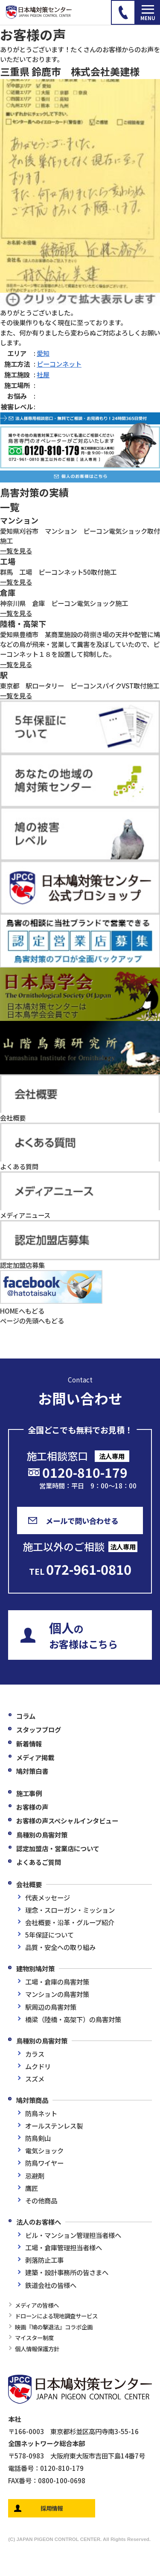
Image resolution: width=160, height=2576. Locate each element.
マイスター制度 (34, 2337)
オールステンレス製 (54, 2125)
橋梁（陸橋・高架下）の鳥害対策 (73, 2019)
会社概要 (29, 1884)
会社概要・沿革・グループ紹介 (69, 1922)
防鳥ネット (41, 2113)
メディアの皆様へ (37, 2305)
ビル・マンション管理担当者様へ (73, 2235)
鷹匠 (31, 2188)
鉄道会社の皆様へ (50, 2285)
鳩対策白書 (32, 1771)
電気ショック (44, 2150)
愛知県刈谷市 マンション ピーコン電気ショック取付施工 (80, 535)
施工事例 (29, 1793)
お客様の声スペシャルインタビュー (67, 1820)
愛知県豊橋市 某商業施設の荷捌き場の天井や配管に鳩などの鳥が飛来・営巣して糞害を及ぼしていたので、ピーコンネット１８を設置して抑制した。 (80, 644)
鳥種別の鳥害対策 (41, 1834)
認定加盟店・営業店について (57, 1848)
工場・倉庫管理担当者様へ (63, 2247)
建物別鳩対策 (35, 1968)
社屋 (43, 374)
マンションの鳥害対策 (57, 1994)
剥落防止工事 (44, 2259)
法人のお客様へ (38, 2221)
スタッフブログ (38, 1729)
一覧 (10, 507)
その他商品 (41, 2200)
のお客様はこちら (83, 1635)
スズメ (34, 2078)
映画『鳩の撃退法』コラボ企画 (54, 2327)
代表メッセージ (47, 1897)
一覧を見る (16, 550)
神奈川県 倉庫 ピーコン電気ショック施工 (64, 603)
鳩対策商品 (32, 2100)
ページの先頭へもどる (32, 1320)
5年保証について (49, 1934)
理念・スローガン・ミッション (70, 1909)
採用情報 (52, 2508)
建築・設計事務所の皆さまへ (66, 2272)
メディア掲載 (35, 1757)
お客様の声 (32, 1806)
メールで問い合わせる (82, 1520)
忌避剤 (34, 2175)
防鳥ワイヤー (44, 2162)
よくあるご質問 (38, 1862)
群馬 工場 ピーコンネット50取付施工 (58, 571)
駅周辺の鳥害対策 (50, 2006)
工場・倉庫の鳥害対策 (57, 1981)
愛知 (43, 353)
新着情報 (29, 1743)
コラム (25, 1715)
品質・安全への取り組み (60, 1947)
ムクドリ (38, 2066)
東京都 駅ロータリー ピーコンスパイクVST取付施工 (79, 685)
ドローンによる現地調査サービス (56, 2315)
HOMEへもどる (22, 1310)
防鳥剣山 (38, 2138)
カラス (34, 2053)
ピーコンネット (59, 363)
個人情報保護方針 (37, 2348)
